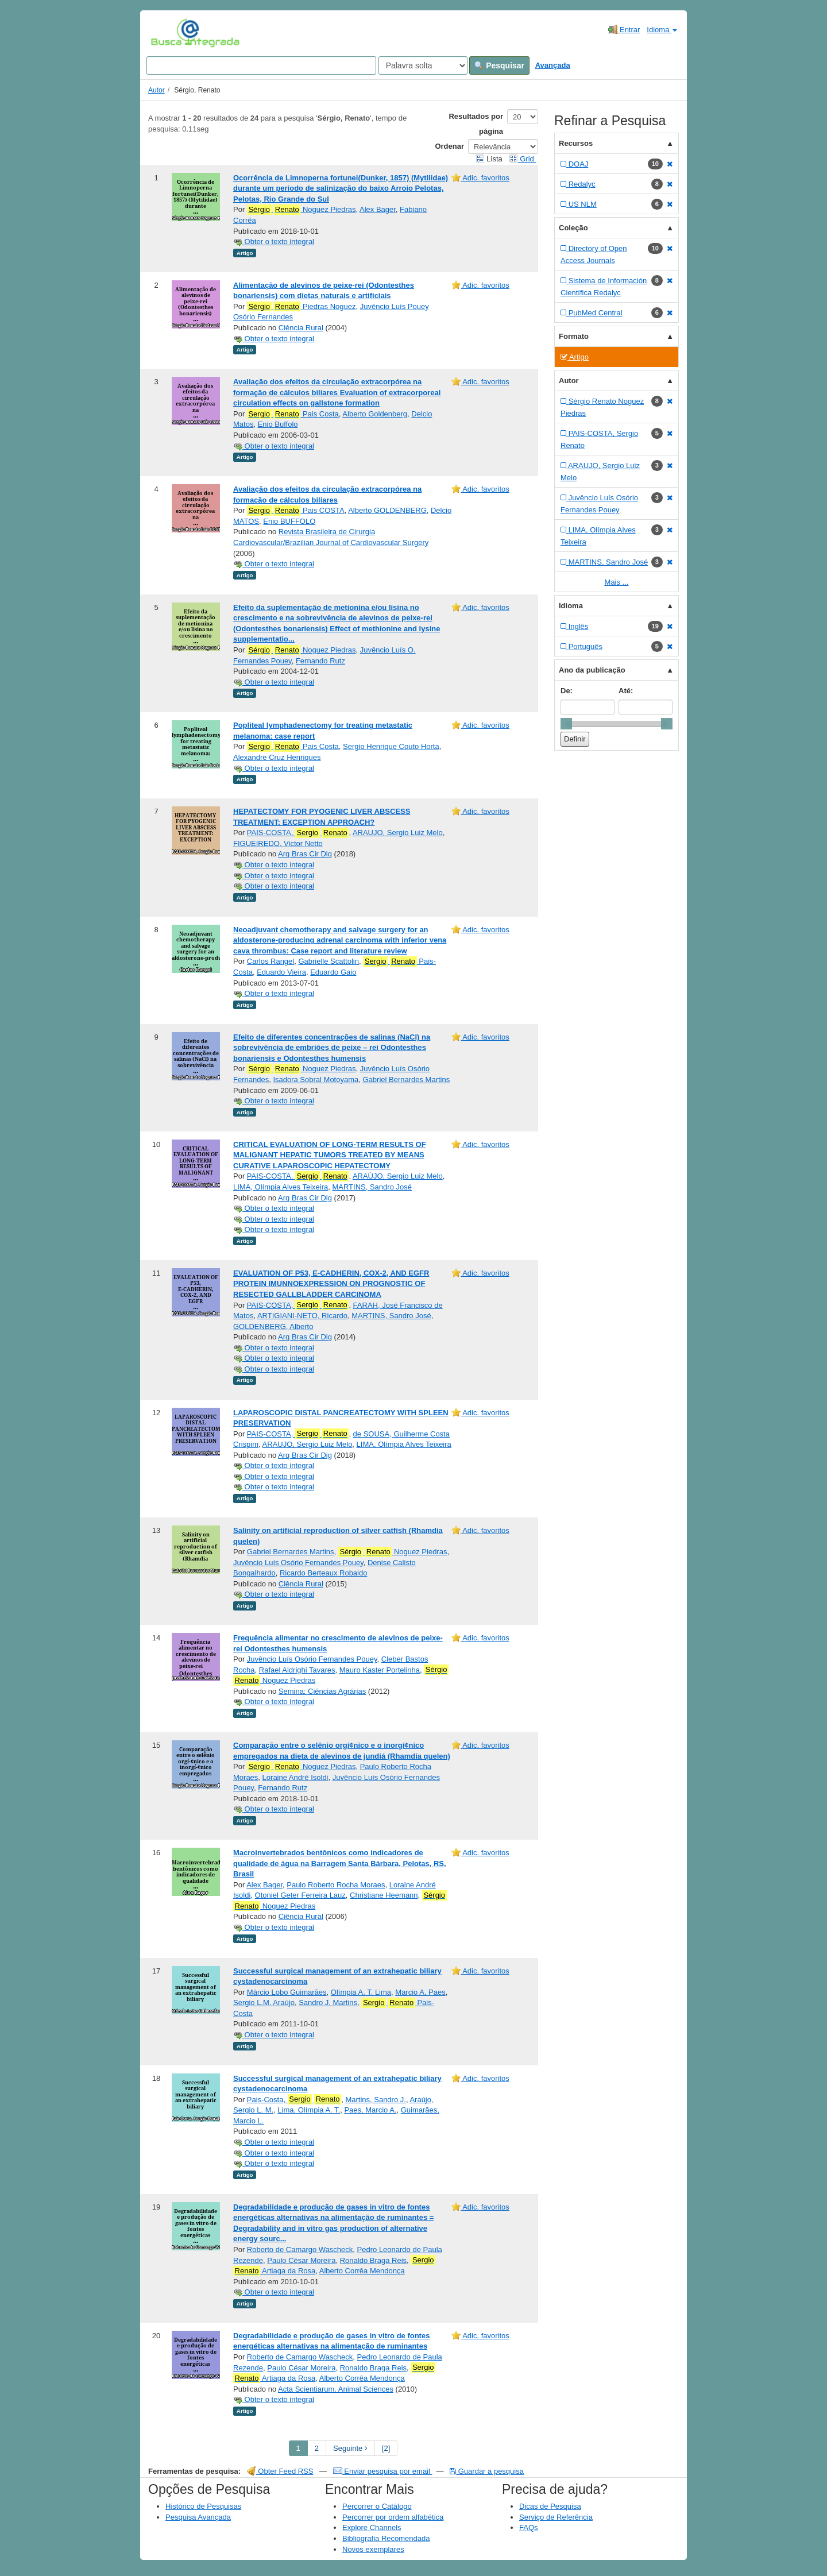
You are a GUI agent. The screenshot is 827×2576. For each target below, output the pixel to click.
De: (567, 690)
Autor (156, 90)
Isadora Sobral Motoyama (315, 1079)
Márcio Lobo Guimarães (287, 1992)
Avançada (552, 65)
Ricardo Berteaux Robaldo (323, 1573)
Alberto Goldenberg (374, 414)
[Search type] (422, 65)
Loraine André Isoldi (295, 1777)
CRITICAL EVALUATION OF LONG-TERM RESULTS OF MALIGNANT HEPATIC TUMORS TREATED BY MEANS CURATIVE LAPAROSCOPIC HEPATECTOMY (329, 1155)
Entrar (624, 29)
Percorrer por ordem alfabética (392, 2517)
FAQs (528, 2527)
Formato (574, 336)
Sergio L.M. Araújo (264, 2002)
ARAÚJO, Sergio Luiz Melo (398, 1176)
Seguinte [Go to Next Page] (350, 2448)
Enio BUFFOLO (289, 521)
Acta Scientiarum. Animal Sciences (335, 2389)
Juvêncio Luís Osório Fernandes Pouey (298, 1562)
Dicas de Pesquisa (550, 2506)
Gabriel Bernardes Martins (406, 1079)
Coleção (573, 227)
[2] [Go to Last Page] (386, 2448)
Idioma (662, 29)
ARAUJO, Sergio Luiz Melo (398, 832)
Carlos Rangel (270, 961)
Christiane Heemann (384, 1895)
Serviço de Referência (556, 2517)
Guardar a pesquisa (487, 2471)
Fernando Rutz (320, 660)
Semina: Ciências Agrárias (322, 1691)
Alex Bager (378, 209)
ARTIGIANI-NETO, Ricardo (302, 1315)
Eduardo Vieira (281, 972)
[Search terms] (261, 65)
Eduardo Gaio (333, 972)
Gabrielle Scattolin (328, 961)
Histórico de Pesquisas (203, 2506)
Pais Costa (293, 414)
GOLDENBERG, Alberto (273, 1326)
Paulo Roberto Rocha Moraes (336, 1884)
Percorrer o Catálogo (377, 2506)
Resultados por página (476, 124)
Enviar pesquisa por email (382, 2471)
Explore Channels (371, 2527)
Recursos (576, 143)
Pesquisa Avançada (198, 2517)
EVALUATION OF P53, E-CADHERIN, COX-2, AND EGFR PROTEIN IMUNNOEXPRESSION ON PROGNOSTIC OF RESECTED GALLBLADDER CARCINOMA (331, 1284)
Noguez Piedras (301, 209)
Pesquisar (499, 65)
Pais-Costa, (294, 2099)
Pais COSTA (296, 510)
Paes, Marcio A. (370, 2110)
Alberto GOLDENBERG (387, 510)
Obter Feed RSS (280, 2471)
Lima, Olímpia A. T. (308, 2110)
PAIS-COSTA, (298, 833)
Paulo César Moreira (301, 2260)
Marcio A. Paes (420, 1992)
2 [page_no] (317, 2448)
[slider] (566, 723)
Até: (626, 690)
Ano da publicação (592, 670)
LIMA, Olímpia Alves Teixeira (280, 1187)
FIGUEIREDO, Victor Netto (278, 843)
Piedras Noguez (301, 307)
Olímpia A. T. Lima (361, 1992)
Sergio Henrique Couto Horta (391, 746)
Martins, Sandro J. (375, 2099)
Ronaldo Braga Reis (373, 2260)
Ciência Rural (301, 327)
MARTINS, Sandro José (371, 1187)
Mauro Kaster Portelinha (379, 1670)
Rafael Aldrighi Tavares (297, 1670)
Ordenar (449, 146)
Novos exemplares (373, 2549)
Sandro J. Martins (328, 2002)
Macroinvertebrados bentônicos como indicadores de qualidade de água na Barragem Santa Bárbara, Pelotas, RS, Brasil (339, 1863)
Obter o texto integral (273, 241)
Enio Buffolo (278, 424)
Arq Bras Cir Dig (305, 853)
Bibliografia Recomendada (386, 2538)
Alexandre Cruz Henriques (276, 757)
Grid (522, 159)
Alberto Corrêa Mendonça (362, 2270)
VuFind (168, 32)
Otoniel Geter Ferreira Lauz (300, 1895)
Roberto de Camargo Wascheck (300, 2249)
